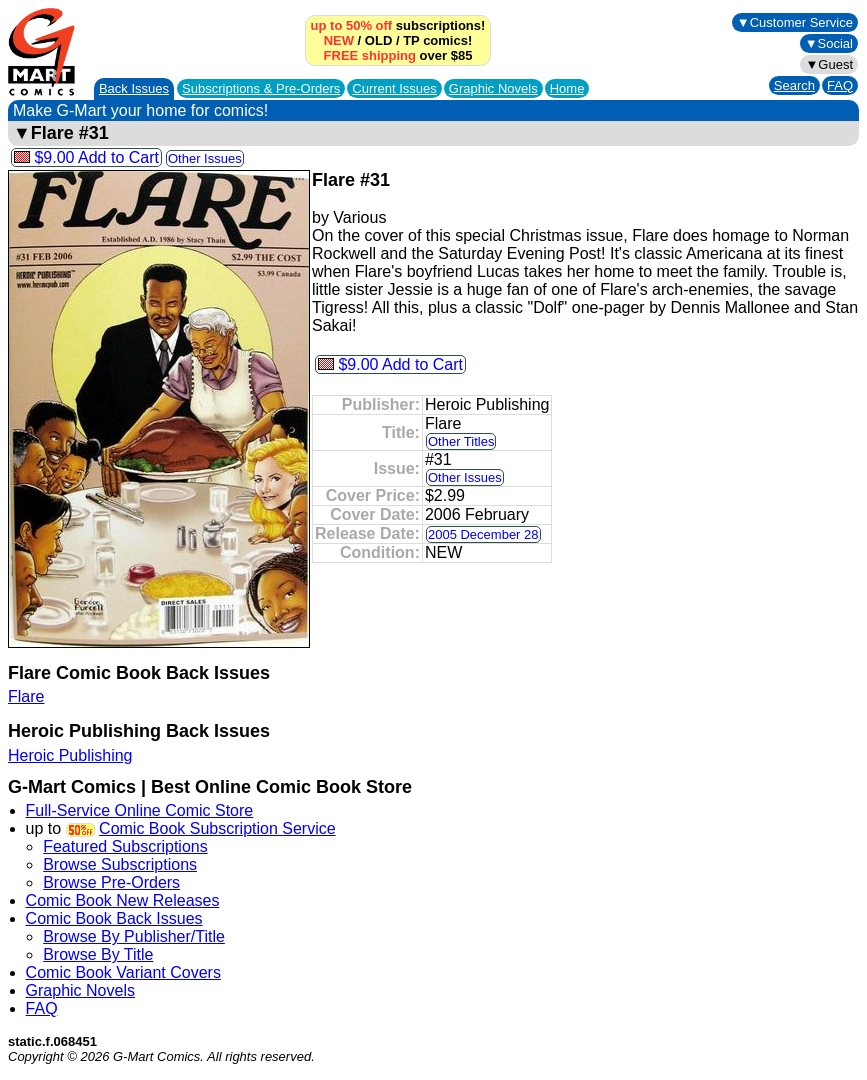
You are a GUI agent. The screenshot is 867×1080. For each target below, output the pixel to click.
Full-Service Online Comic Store (140, 810)
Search (794, 85)
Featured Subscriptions (125, 846)
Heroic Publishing (70, 755)
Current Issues (394, 88)
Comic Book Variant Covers (123, 972)
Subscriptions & (261, 88)
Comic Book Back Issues (114, 918)
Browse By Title (98, 954)
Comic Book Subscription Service (217, 828)
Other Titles (461, 441)
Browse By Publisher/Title (134, 936)
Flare (26, 696)
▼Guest (829, 64)
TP (411, 40)
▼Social (829, 43)
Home (567, 88)
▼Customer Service (795, 22)
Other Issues (205, 158)
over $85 (398, 55)
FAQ (840, 85)
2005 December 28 (483, 534)
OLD (378, 40)
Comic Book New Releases (123, 900)
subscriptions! (398, 25)
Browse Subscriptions (120, 864)
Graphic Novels (493, 88)
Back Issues (134, 88)
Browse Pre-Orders (111, 882)
